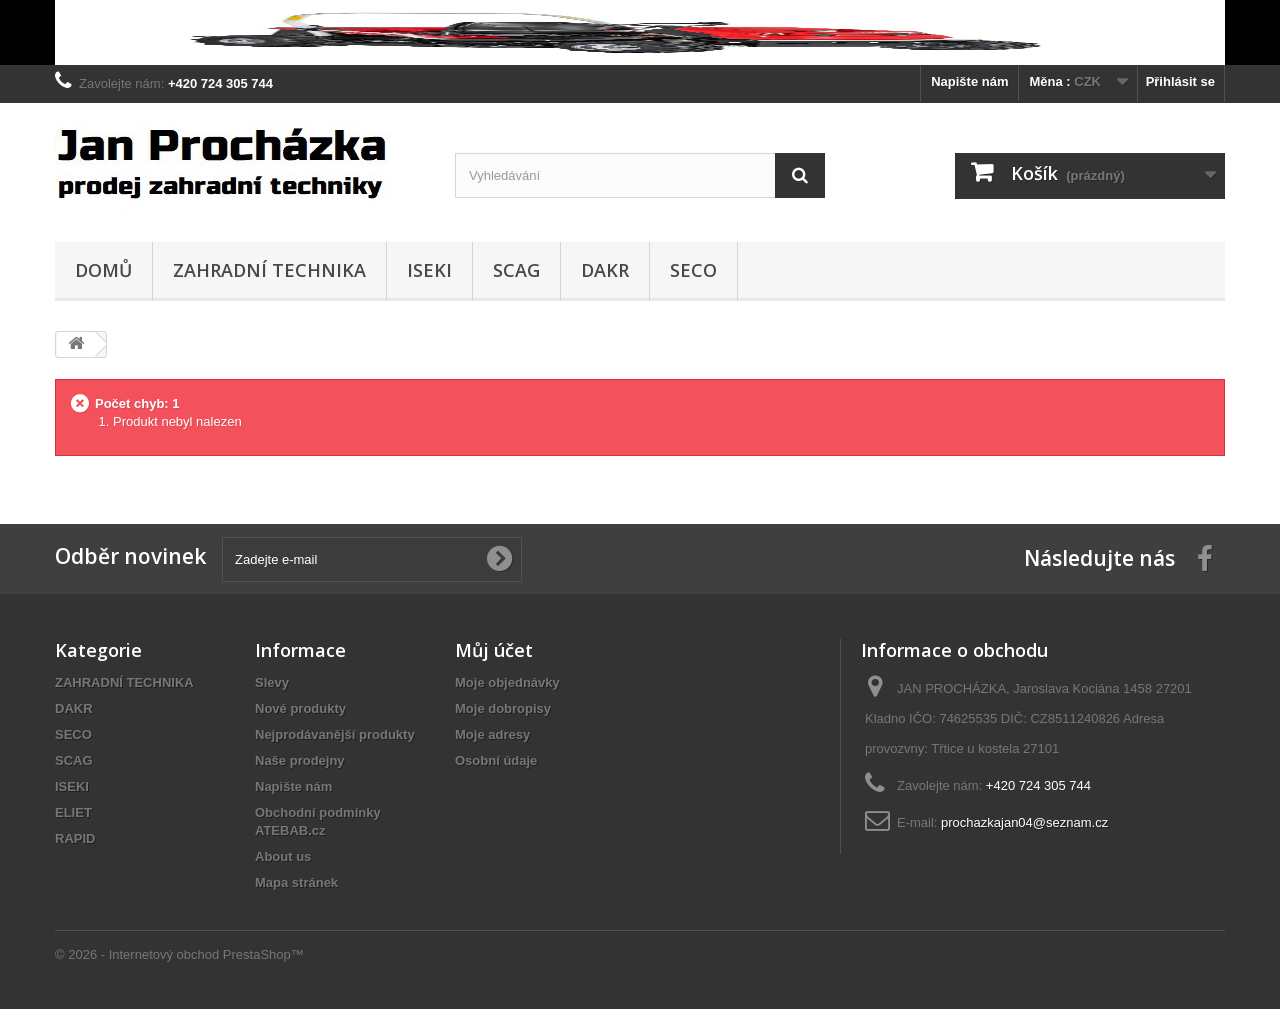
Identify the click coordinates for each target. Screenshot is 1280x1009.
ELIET (73, 812)
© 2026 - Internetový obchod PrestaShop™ (179, 954)
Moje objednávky (507, 682)
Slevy (272, 682)
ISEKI (429, 270)
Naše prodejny (300, 760)
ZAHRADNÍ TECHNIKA (269, 270)
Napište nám (969, 81)
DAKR (605, 270)
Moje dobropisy (503, 708)
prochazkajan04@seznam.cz (1024, 822)
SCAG (516, 270)
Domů (103, 270)
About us (283, 856)
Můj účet (494, 650)
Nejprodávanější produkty (335, 734)
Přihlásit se (1180, 81)
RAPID (75, 838)
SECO (693, 270)
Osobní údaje (496, 760)
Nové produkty (300, 708)
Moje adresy (492, 734)
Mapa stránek (296, 882)
